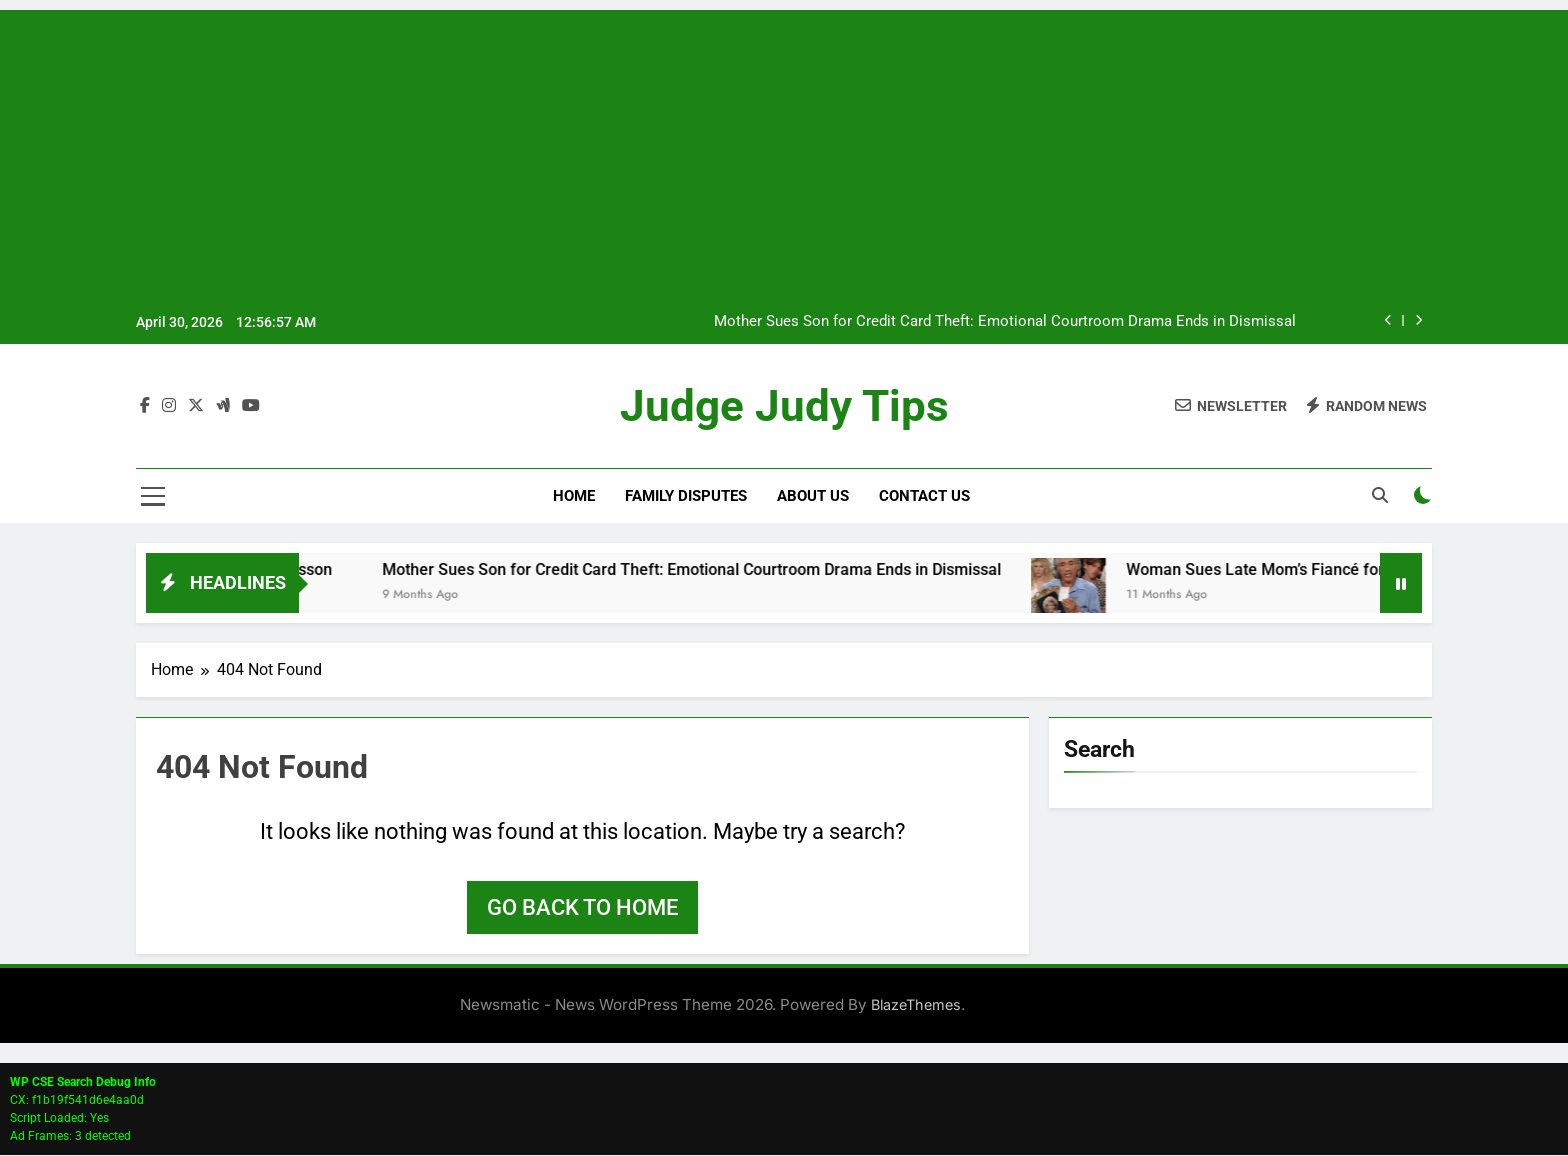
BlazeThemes (916, 1005)
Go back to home (582, 908)
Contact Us (924, 497)
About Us (813, 497)
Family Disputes (686, 497)
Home (574, 497)
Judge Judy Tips (784, 406)
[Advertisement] (784, 150)
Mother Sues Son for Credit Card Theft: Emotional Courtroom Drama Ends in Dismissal (1005, 322)
